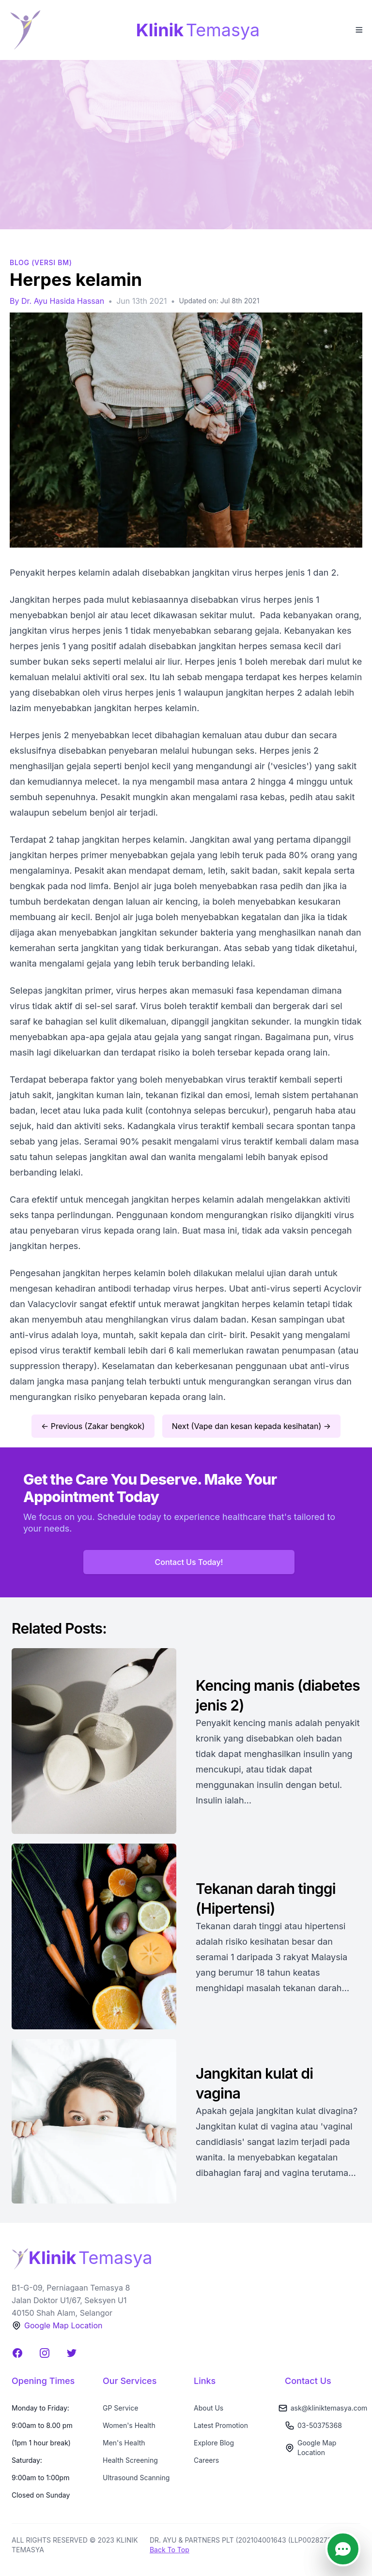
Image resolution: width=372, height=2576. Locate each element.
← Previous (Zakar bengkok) (93, 1426)
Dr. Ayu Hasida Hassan (62, 301)
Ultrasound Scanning (136, 2477)
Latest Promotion (221, 2425)
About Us (208, 2408)
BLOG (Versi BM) (41, 262)
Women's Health (129, 2425)
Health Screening (130, 2460)
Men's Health (124, 2443)
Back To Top (169, 2550)
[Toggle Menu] (358, 29)
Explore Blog (214, 2443)
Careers (206, 2460)
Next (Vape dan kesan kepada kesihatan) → (251, 1426)
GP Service (120, 2408)
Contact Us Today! (189, 1562)
